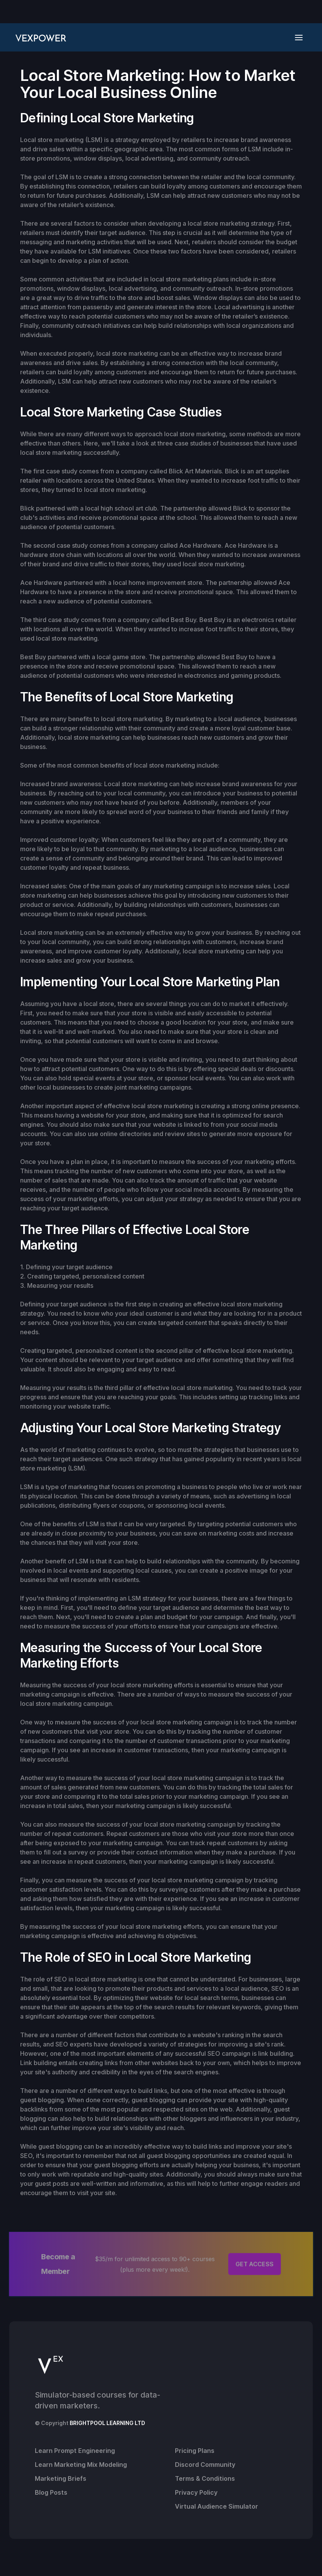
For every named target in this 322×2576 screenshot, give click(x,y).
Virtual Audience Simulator (216, 2506)
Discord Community (205, 2464)
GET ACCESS (255, 2264)
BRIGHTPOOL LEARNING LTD (107, 2423)
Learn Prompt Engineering (75, 2450)
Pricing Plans (194, 2450)
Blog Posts (51, 2492)
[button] (301, 37)
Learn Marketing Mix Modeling (81, 2464)
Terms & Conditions (205, 2478)
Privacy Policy (196, 2492)
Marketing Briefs (60, 2478)
